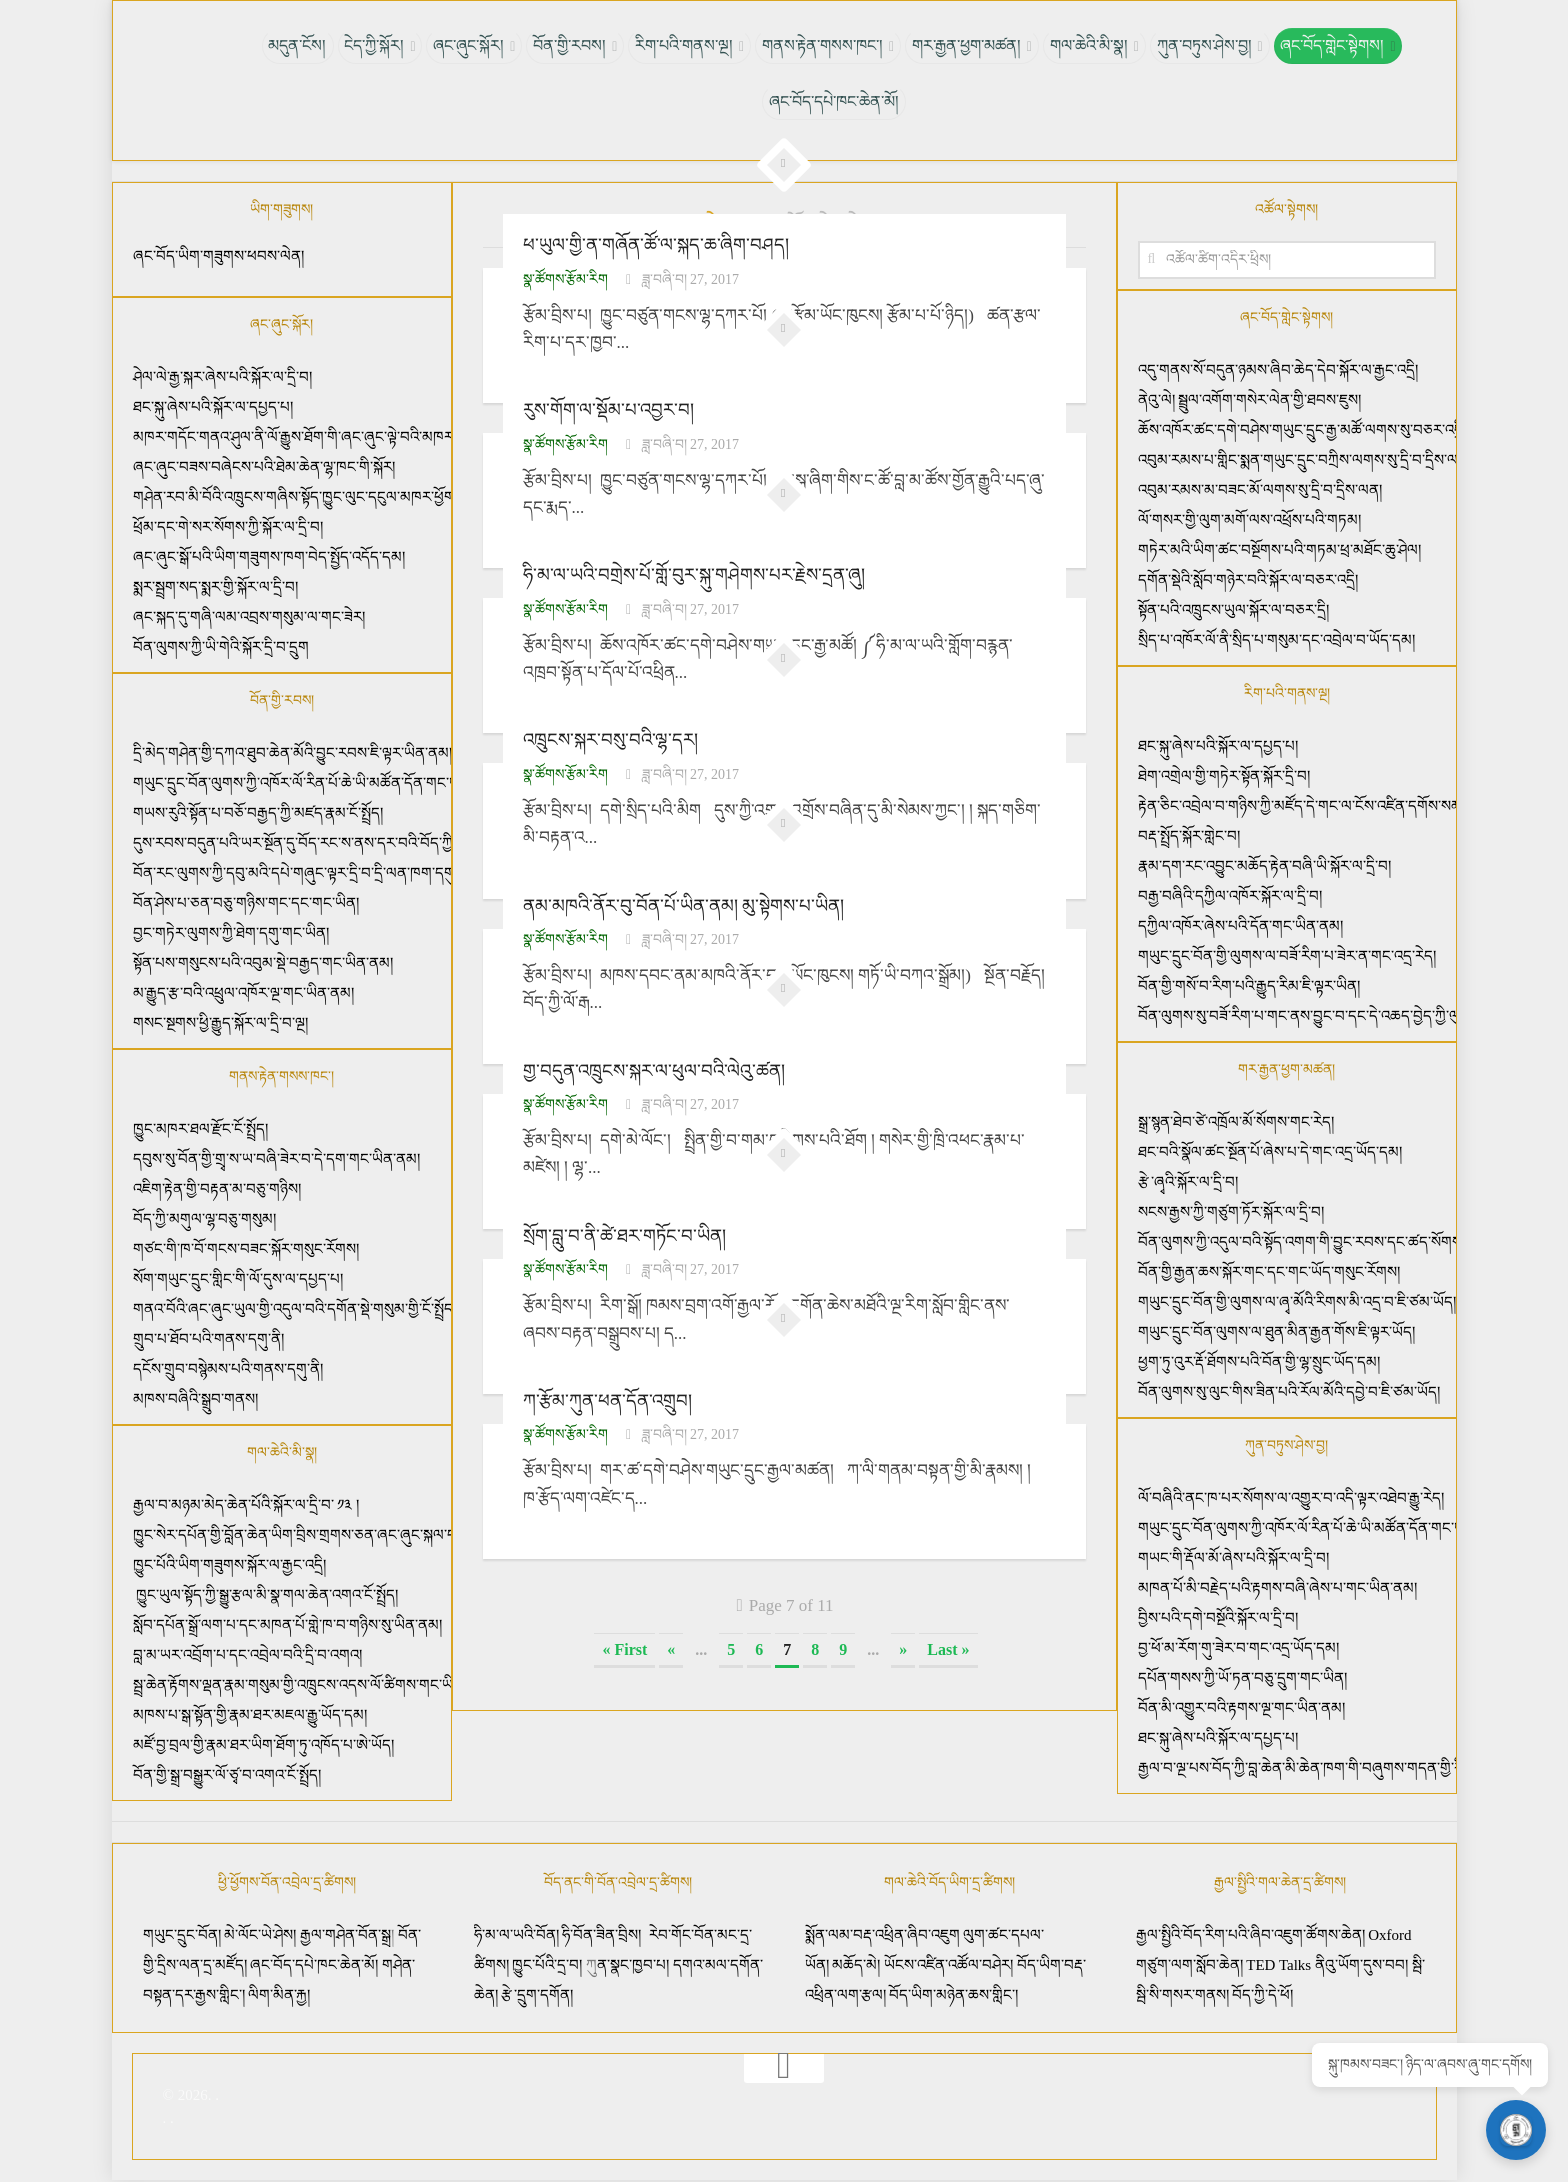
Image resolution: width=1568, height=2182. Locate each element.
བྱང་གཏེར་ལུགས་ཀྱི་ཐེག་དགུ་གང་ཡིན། (231, 933)
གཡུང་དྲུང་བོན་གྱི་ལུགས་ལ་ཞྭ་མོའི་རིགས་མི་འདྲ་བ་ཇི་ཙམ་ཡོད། (1297, 1302)
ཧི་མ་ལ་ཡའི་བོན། (518, 1935)
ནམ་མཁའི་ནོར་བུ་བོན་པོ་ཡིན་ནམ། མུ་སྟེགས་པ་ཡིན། (684, 904)
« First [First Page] (624, 1646)
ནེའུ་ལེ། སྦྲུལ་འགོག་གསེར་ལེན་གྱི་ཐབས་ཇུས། (1250, 400)
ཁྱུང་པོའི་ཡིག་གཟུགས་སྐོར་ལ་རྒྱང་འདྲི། (229, 1565)
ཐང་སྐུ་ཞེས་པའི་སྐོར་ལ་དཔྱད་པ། (213, 407)
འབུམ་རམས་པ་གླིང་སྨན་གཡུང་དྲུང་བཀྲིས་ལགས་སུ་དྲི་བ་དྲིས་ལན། (1304, 460)
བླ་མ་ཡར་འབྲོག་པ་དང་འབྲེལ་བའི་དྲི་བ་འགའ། (247, 1655)
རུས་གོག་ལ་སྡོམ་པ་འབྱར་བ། (608, 410)
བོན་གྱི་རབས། (572, 45)
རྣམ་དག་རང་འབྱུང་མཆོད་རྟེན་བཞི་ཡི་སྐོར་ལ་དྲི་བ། (1266, 866)
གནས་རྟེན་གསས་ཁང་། (821, 45)
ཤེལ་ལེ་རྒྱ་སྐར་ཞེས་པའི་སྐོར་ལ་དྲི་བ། (222, 377)
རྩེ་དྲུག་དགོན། (539, 1995)
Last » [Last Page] (948, 1646)
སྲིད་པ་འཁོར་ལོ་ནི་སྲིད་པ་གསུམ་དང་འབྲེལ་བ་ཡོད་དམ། (1276, 640)
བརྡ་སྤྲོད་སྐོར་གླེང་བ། (1189, 836)
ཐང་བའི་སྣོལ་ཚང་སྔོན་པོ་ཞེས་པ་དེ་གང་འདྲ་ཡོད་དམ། (1270, 1152)
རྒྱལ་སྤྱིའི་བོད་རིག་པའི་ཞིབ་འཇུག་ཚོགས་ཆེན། (1250, 1935)
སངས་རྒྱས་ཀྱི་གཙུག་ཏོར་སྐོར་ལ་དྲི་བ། (1231, 1212)
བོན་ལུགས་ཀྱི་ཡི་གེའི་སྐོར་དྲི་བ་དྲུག (221, 647)
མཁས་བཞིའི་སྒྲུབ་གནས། (195, 1399)
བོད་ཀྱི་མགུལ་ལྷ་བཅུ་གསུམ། (204, 1219)
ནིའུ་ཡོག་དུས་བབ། (1361, 1965)
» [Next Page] (903, 1646)
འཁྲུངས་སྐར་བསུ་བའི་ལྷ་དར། (609, 739)
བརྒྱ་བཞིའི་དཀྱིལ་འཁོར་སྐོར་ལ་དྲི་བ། (1232, 896)
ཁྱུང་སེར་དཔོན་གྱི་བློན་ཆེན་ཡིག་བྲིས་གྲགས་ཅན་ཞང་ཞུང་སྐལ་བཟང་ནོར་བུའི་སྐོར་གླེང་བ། (356, 1535)
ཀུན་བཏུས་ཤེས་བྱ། (1197, 45)
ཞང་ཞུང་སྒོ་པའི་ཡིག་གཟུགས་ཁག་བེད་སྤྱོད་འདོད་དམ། (269, 557)
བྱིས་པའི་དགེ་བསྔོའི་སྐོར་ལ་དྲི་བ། (1218, 1618)
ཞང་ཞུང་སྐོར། (473, 45)
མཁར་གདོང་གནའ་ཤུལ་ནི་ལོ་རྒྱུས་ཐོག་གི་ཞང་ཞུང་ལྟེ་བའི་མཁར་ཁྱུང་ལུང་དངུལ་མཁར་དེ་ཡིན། (368, 437)
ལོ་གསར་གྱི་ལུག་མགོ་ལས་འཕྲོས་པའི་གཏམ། (1249, 520)
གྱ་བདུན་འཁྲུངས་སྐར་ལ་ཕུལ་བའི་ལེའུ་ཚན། (653, 1069)
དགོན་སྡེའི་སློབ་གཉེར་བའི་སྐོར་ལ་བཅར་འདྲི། (1248, 580)
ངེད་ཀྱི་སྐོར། (380, 45)
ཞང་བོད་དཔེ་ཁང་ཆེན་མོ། (834, 101)
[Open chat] (1518, 2132)
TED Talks (1278, 1965)
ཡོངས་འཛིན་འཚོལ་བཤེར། (950, 1965)
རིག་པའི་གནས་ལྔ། (685, 45)
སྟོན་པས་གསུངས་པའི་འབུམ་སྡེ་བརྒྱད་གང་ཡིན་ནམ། (263, 963)
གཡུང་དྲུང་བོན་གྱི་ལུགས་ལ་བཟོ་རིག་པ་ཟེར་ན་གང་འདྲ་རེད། (1289, 956)
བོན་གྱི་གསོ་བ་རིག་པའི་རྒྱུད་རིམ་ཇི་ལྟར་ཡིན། (1251, 986)
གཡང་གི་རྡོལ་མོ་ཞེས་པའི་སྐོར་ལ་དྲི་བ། (1233, 1558)
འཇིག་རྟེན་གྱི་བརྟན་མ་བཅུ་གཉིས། (217, 1189)
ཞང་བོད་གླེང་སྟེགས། (1324, 45)
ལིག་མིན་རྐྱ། (279, 1995)
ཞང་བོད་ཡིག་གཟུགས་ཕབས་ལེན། (218, 256)
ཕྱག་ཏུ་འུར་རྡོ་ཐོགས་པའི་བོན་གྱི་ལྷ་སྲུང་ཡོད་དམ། (1259, 1362)
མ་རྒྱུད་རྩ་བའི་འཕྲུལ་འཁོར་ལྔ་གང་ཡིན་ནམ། (243, 993)
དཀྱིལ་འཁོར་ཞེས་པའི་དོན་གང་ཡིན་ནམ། (1242, 926)
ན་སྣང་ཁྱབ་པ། (633, 1965)
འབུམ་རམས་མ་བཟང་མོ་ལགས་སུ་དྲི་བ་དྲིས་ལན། (1260, 490)
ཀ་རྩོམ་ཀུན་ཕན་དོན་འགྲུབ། (607, 1398)
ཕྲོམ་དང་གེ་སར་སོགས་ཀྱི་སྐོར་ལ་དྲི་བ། (228, 527)
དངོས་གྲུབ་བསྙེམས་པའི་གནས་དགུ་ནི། (228, 1369)
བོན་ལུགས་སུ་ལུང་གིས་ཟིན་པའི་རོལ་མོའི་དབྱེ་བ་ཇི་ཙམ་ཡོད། (1289, 1392)
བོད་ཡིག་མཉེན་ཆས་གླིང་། (953, 1995)
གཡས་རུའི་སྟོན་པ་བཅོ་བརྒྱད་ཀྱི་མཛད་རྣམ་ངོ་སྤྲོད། (258, 813)
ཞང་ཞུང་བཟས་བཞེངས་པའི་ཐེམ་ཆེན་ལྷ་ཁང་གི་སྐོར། (264, 467)
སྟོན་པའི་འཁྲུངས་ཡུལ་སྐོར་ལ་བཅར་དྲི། (1233, 610)
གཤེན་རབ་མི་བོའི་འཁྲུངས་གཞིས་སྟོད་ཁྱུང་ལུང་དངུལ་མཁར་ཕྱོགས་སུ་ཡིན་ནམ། (331, 497)
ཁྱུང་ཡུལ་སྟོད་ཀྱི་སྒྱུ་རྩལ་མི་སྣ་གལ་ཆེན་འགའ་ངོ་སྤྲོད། (266, 1595)
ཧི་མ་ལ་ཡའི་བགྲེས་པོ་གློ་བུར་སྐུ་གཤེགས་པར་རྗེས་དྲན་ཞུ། (693, 575)
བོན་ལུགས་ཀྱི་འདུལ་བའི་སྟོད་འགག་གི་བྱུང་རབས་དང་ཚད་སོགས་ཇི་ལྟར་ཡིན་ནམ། (1342, 1242)
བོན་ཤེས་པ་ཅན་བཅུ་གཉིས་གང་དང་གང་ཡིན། (246, 903)
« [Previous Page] (671, 1646)
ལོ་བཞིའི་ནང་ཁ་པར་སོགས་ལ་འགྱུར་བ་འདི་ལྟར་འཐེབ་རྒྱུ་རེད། (1291, 1498)
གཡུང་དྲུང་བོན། (182, 1935)
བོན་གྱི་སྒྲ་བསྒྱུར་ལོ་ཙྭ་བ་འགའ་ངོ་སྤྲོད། (227, 1775)
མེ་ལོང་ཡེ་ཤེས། (262, 1935)
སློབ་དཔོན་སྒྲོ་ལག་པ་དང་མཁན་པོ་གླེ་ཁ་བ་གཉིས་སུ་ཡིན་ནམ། (287, 1625)
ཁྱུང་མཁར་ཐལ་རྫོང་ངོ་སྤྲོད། (200, 1129)
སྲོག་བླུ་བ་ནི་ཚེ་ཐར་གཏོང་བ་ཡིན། (624, 1234)
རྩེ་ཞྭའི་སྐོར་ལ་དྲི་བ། (1188, 1182)
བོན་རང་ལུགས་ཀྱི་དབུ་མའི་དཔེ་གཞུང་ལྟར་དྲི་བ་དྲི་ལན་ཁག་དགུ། (295, 873)
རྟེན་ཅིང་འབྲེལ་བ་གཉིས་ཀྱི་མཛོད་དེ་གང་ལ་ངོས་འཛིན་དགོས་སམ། (1301, 806)
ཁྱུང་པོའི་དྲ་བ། (547, 1965)
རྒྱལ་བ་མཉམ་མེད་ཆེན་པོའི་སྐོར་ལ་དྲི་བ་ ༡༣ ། (246, 1505)
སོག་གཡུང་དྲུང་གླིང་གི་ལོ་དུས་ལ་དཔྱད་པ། (238, 1279)
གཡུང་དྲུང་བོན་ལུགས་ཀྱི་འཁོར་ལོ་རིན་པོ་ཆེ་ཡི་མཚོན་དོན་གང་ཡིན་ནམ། (315, 783)
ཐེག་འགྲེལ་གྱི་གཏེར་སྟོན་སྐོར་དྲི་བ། (1224, 776)
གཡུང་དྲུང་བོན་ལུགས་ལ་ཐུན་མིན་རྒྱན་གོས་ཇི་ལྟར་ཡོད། (1276, 1332)
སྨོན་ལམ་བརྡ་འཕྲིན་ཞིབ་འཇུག (882, 1935)
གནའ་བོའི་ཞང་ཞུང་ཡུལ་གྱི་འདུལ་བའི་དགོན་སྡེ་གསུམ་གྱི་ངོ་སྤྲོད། (294, 1309)
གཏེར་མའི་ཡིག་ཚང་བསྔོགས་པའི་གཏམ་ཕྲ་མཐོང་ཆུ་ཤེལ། (1279, 550)
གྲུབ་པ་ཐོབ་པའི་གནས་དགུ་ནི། (208, 1339)
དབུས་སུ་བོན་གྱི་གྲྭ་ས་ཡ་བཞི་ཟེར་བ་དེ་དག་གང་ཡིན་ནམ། (276, 1159)
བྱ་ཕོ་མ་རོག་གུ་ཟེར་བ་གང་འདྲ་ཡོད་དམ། (1238, 1648)
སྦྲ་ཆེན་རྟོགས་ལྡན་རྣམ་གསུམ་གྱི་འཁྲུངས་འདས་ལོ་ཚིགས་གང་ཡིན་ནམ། (311, 1685)
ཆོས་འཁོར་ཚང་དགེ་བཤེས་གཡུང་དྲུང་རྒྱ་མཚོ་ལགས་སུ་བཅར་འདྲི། (1302, 430)
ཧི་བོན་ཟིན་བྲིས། (601, 1935)
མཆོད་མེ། (856, 1965)
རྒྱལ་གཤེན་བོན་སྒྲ (345, 1935)
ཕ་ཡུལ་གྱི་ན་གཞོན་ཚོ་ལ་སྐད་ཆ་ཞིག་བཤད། (654, 245)
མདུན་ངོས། (305, 45)
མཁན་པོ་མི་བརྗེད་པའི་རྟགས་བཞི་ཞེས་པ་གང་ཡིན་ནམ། (1277, 1588)
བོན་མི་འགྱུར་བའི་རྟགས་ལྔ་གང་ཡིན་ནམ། (1241, 1708)
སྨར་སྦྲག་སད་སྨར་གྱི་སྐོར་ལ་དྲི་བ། (215, 587)
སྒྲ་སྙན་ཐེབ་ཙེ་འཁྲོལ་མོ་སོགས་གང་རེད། (1236, 1122)
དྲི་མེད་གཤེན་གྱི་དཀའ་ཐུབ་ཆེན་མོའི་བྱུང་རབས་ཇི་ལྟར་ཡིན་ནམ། (292, 753)
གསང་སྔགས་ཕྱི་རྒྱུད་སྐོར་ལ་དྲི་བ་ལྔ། (220, 1023)
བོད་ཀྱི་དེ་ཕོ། (1262, 1995)
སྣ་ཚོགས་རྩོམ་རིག (565, 278)
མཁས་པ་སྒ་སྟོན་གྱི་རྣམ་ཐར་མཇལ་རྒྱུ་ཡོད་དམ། (250, 1715)
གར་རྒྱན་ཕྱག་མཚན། (963, 45)
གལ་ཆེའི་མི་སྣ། (1084, 45)
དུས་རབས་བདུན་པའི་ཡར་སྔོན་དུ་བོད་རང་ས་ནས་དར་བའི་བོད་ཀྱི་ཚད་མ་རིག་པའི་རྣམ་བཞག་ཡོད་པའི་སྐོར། (398, 843)
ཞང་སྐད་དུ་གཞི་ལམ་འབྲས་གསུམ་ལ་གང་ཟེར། (249, 617)
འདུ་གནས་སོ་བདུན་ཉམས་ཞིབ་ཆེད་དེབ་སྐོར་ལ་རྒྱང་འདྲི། (1278, 370)
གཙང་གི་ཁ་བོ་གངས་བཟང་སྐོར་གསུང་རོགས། (246, 1249)
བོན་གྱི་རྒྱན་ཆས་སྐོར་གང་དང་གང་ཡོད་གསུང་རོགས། (1269, 1272)
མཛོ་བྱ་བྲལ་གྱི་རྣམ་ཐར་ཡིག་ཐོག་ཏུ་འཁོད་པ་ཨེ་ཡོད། (263, 1745)
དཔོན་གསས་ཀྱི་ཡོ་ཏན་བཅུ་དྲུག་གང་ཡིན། (1242, 1678)
